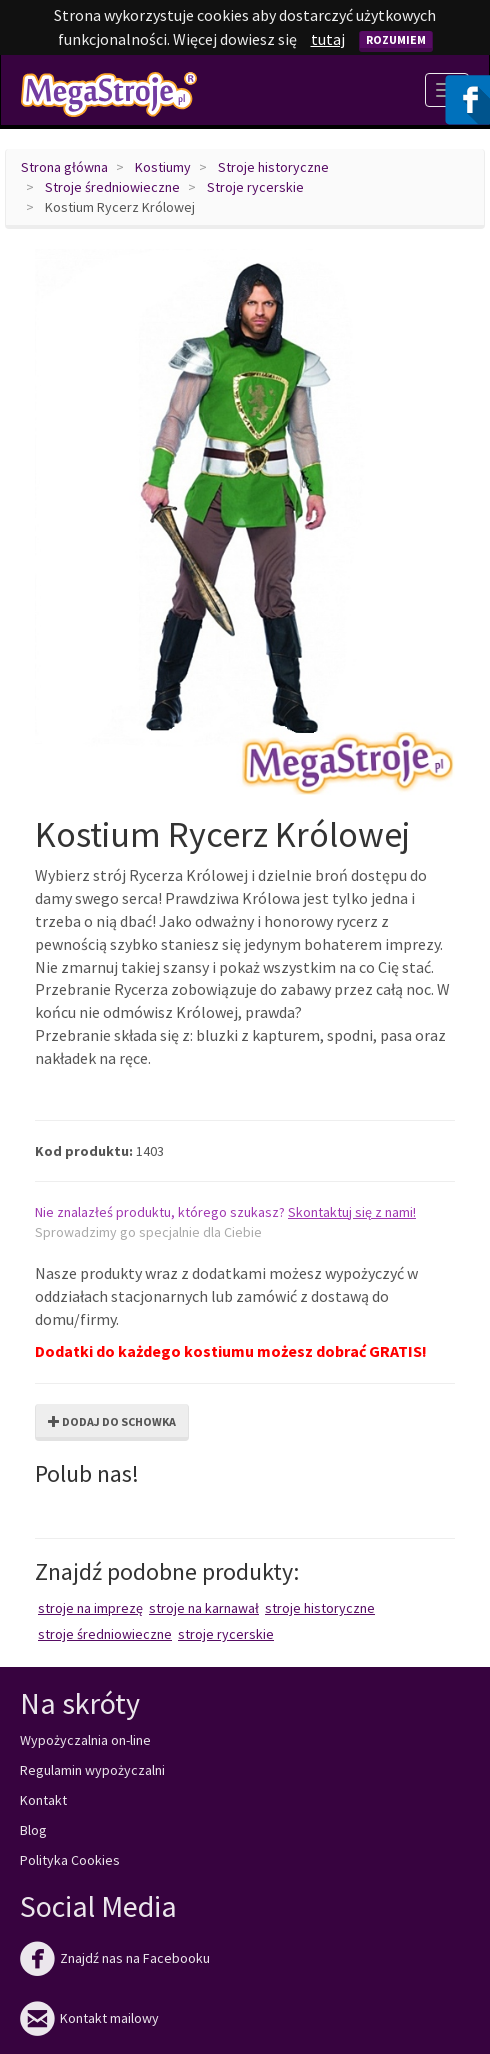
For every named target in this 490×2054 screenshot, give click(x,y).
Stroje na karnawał (204, 1608)
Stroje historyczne (273, 167)
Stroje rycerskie (255, 187)
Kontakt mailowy (89, 2018)
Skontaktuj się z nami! (352, 1212)
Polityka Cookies (70, 1860)
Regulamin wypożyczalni (92, 1770)
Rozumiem (396, 39)
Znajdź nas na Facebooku (115, 1958)
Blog (33, 1830)
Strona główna (64, 167)
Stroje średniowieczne (112, 187)
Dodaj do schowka (112, 1421)
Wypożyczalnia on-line (85, 1740)
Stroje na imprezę (90, 1608)
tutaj (328, 39)
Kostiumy (163, 167)
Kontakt (43, 1800)
